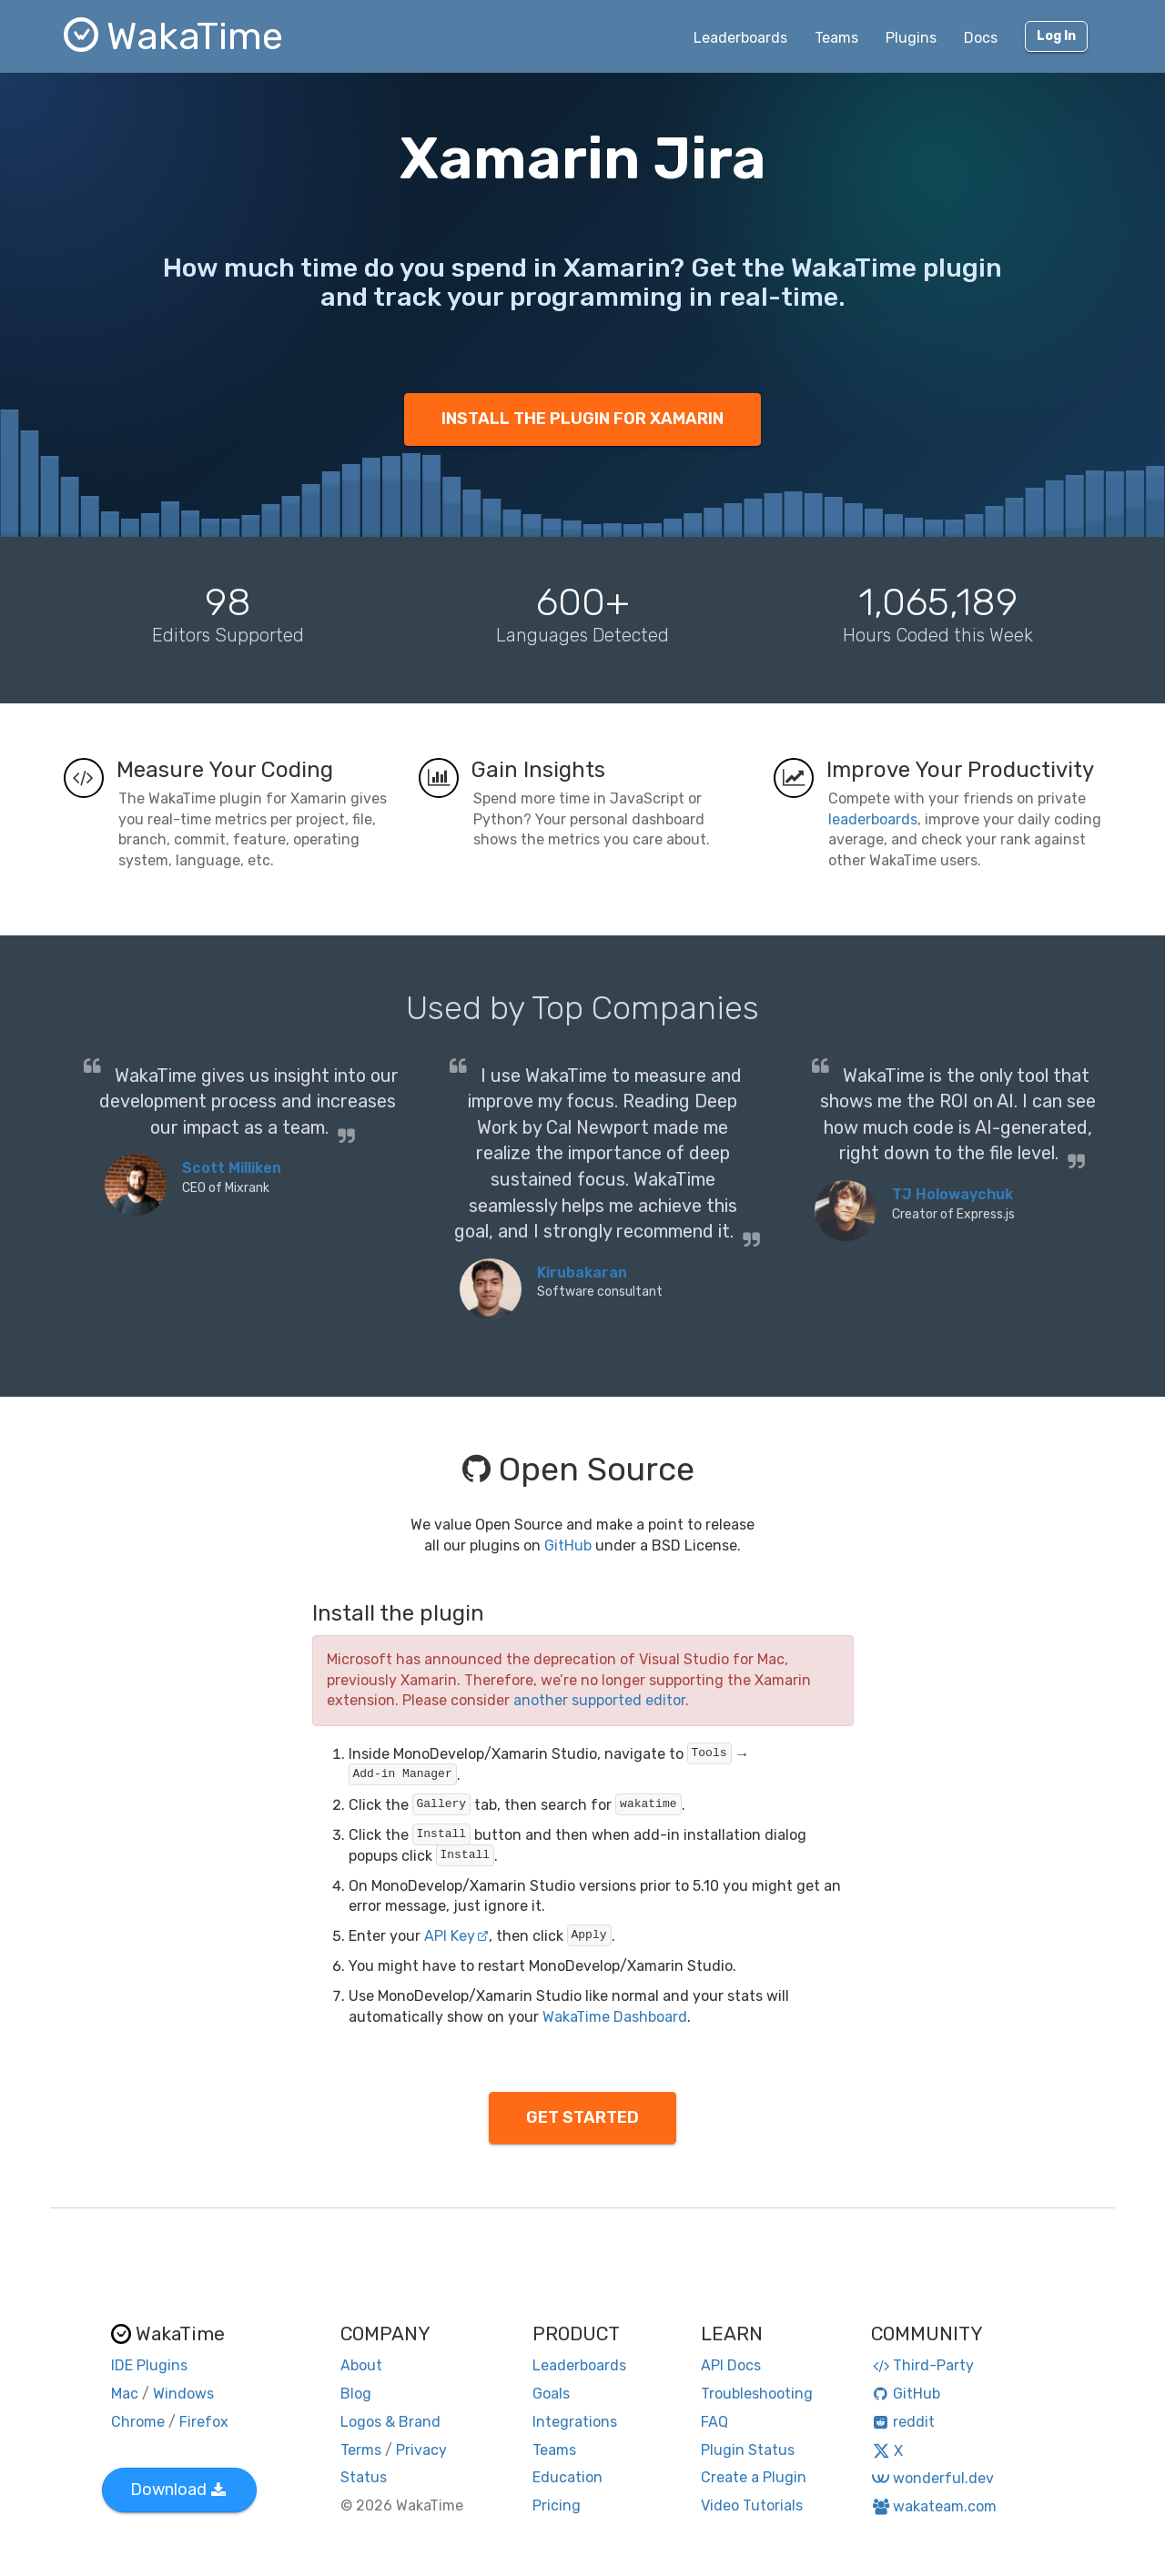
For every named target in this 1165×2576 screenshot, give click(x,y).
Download (178, 2490)
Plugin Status (748, 2450)
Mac (124, 2393)
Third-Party (923, 2365)
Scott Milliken (231, 1168)
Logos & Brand (390, 2421)
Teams (836, 37)
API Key (456, 1936)
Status (363, 2477)
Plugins (911, 37)
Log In (1056, 36)
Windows (183, 2393)
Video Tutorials (752, 2505)
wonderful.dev (932, 2478)
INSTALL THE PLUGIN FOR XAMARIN (582, 419)
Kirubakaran (582, 1272)
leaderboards (872, 819)
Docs (981, 37)
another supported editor (599, 1700)
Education (567, 2477)
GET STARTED (582, 2117)
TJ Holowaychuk (952, 1194)
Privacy (421, 2450)
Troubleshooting (757, 2393)
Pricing (556, 2505)
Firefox (203, 2421)
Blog (355, 2393)
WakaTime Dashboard (614, 2016)
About (361, 2365)
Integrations (574, 2421)
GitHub (568, 1545)
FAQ (714, 2421)
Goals (551, 2393)
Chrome (138, 2421)
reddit (903, 2421)
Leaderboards (740, 37)
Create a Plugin (753, 2477)
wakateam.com (934, 2506)
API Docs (731, 2365)
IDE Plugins (149, 2365)
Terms (360, 2450)
